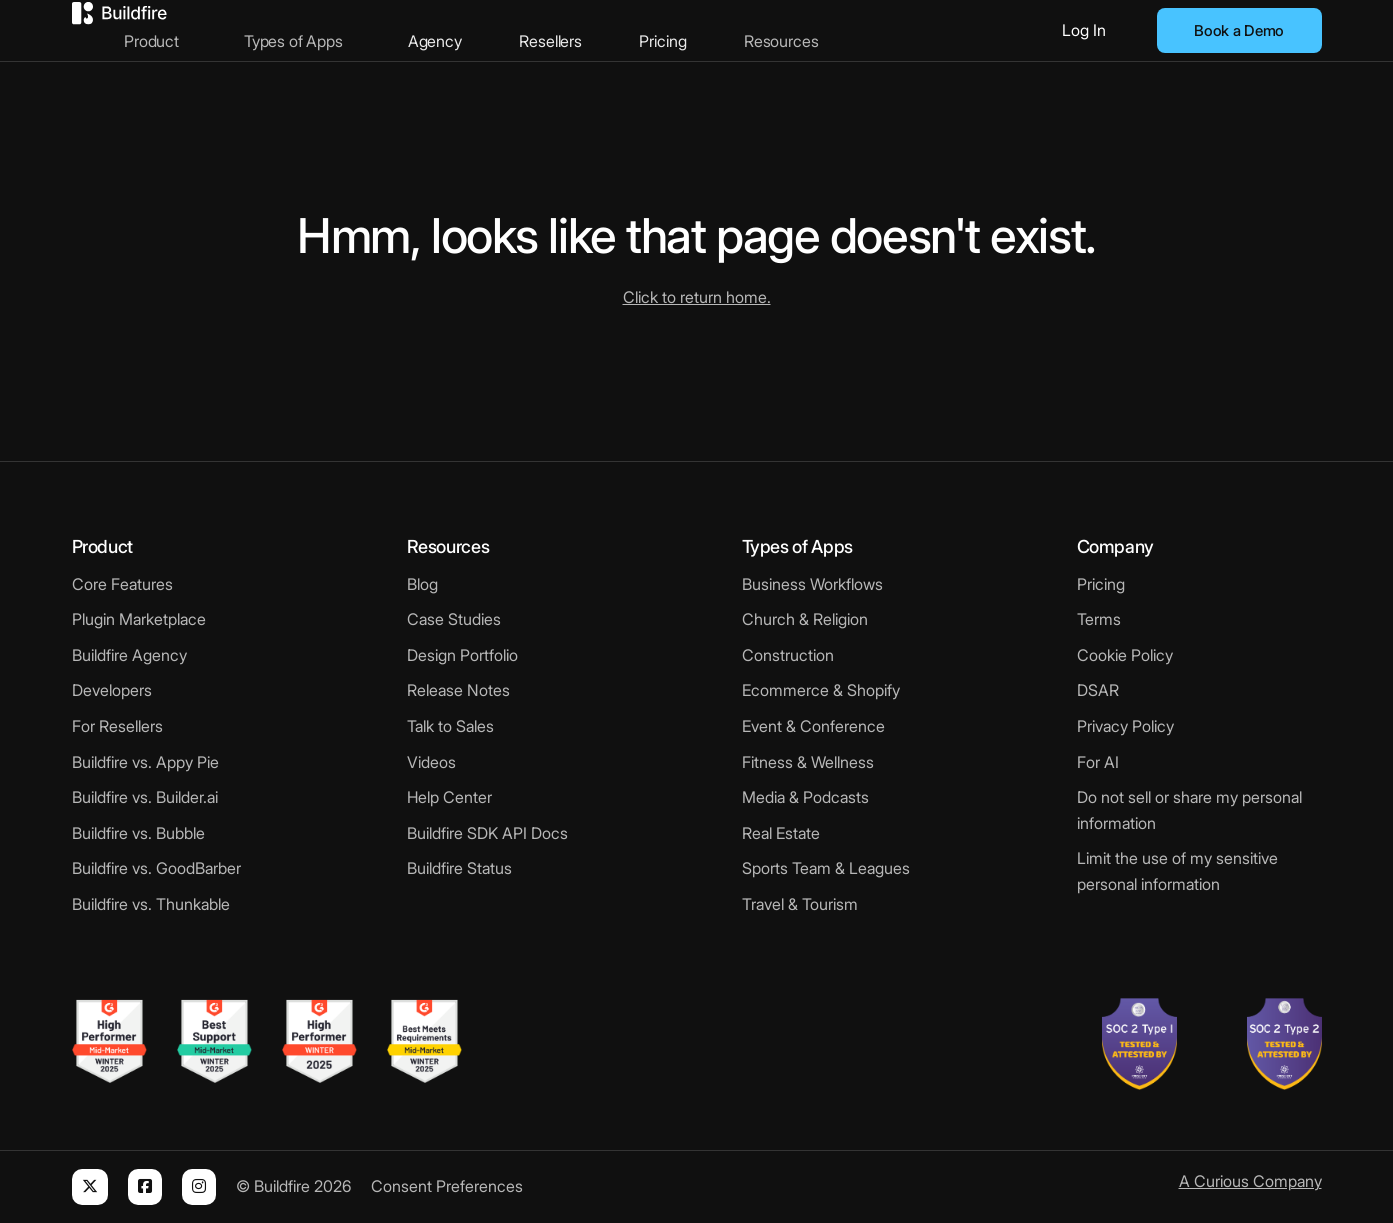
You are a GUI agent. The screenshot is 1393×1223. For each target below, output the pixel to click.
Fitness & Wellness (808, 762)
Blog (422, 584)
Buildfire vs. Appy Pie (145, 762)
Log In (1084, 30)
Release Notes (458, 690)
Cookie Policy (1125, 655)
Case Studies (454, 619)
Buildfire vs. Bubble (138, 833)
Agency (495, 30)
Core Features (122, 584)
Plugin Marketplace (139, 619)
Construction (788, 655)
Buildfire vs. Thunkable (151, 904)
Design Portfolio (462, 655)
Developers (112, 690)
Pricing (707, 30)
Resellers (603, 30)
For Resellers (117, 726)
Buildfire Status (459, 868)
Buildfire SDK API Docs (487, 833)
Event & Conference (813, 726)
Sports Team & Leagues (826, 868)
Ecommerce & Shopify (821, 690)
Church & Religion (805, 619)
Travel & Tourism (800, 904)
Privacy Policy (1125, 726)
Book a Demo (1239, 30)
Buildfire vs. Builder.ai (145, 797)
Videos (431, 762)
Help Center (449, 797)
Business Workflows (812, 584)
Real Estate (781, 833)
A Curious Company (1250, 1181)
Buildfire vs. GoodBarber (156, 868)
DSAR (1098, 690)
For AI (1098, 762)
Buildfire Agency (129, 655)
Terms (1099, 619)
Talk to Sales (450, 726)
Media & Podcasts (805, 797)
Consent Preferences (447, 1186)
